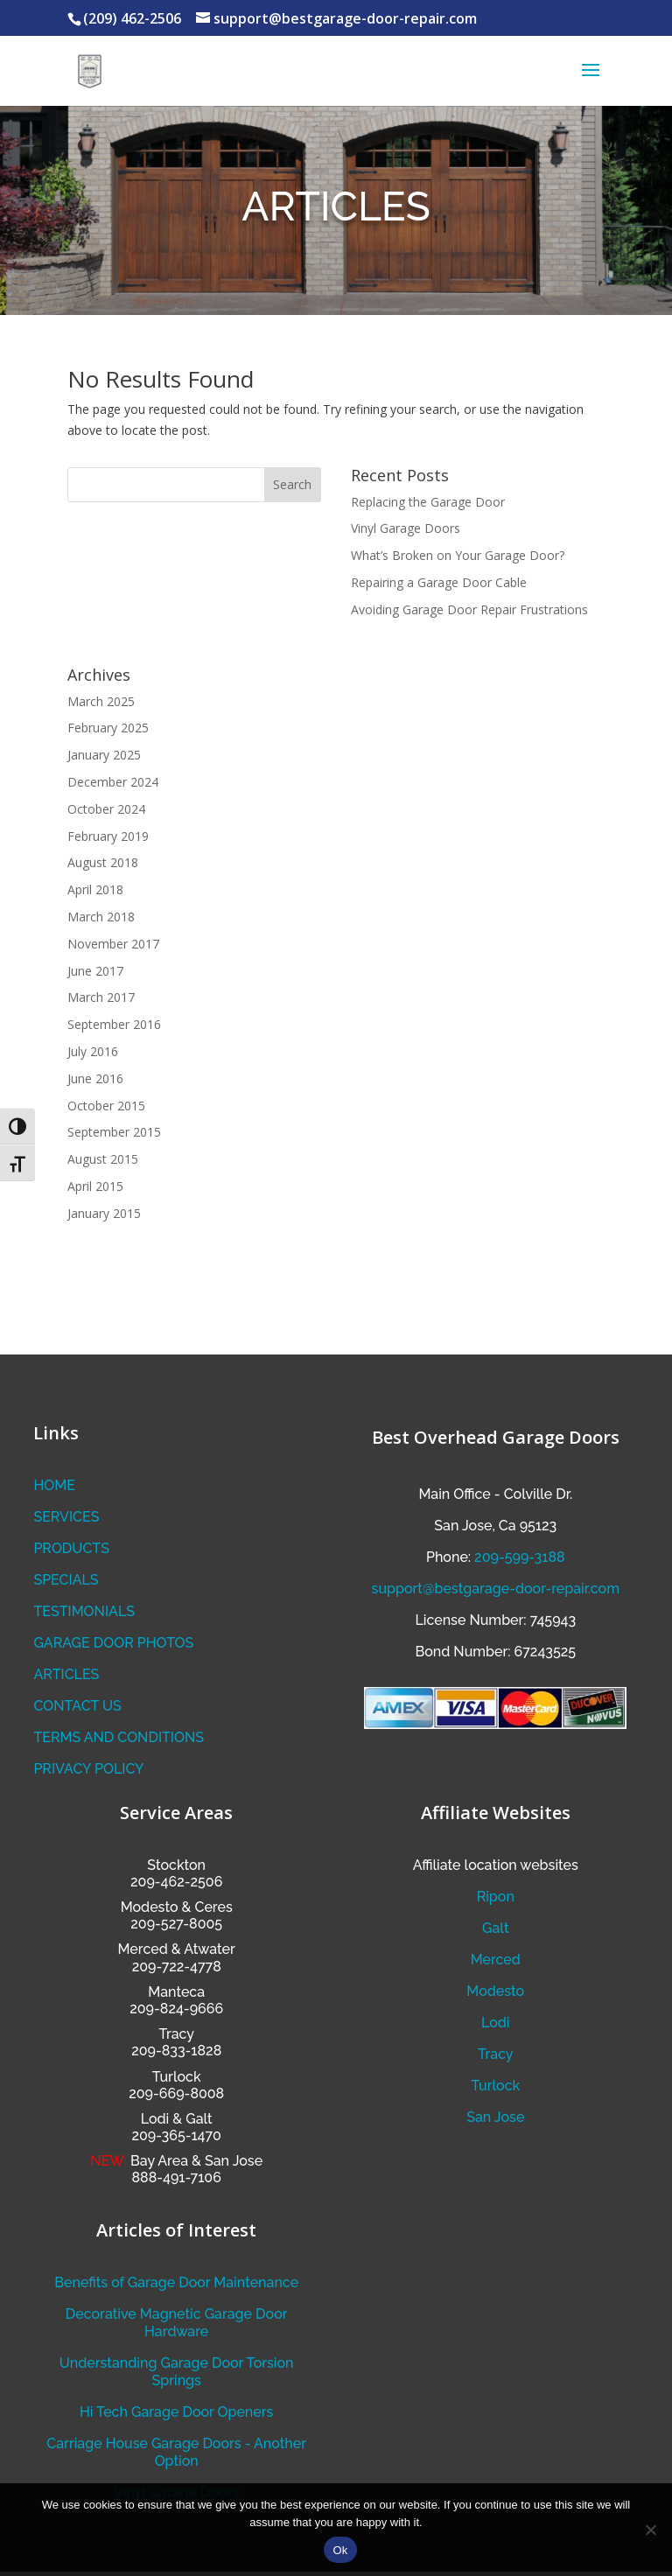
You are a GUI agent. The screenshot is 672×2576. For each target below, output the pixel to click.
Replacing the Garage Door (428, 502)
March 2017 (101, 997)
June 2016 (95, 1078)
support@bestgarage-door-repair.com (496, 1588)
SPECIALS (65, 1580)
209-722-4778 (176, 1966)
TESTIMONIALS (84, 1611)
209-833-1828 (176, 2050)
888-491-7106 (176, 2177)
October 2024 (106, 809)
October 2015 (106, 1105)
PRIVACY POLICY (88, 1768)
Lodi (495, 2022)
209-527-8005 (176, 1923)
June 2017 (95, 970)
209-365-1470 (175, 2135)
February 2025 (108, 727)
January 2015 (104, 1213)
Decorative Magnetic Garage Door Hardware (177, 2323)
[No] (650, 2529)
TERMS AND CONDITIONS (118, 1737)
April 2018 (95, 889)
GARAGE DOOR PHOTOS (113, 1642)
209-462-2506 (176, 1881)
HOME (54, 1485)
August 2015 (102, 1159)
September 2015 (114, 1132)
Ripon (495, 1896)
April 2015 (95, 1186)
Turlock (495, 2085)
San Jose (495, 2117)
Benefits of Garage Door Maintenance (176, 2282)
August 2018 (102, 862)
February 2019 (108, 836)
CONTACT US (77, 1706)
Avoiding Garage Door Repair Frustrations (469, 609)
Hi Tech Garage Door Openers (176, 2412)
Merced (496, 1959)
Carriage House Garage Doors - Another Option (176, 2452)
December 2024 (112, 782)
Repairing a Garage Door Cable (439, 582)
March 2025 (101, 701)
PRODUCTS (70, 1548)
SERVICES (66, 1516)
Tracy (496, 2054)
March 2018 (101, 916)
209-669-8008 (176, 2093)
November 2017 (113, 943)
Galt (495, 1928)
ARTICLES (66, 1674)
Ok (339, 2550)
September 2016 (114, 1024)
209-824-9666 (176, 2008)
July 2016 (92, 1051)
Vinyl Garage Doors (405, 528)
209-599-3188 (519, 1557)
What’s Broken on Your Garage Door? (457, 555)
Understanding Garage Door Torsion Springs (177, 2372)
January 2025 (104, 754)
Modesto (149, 1907)
